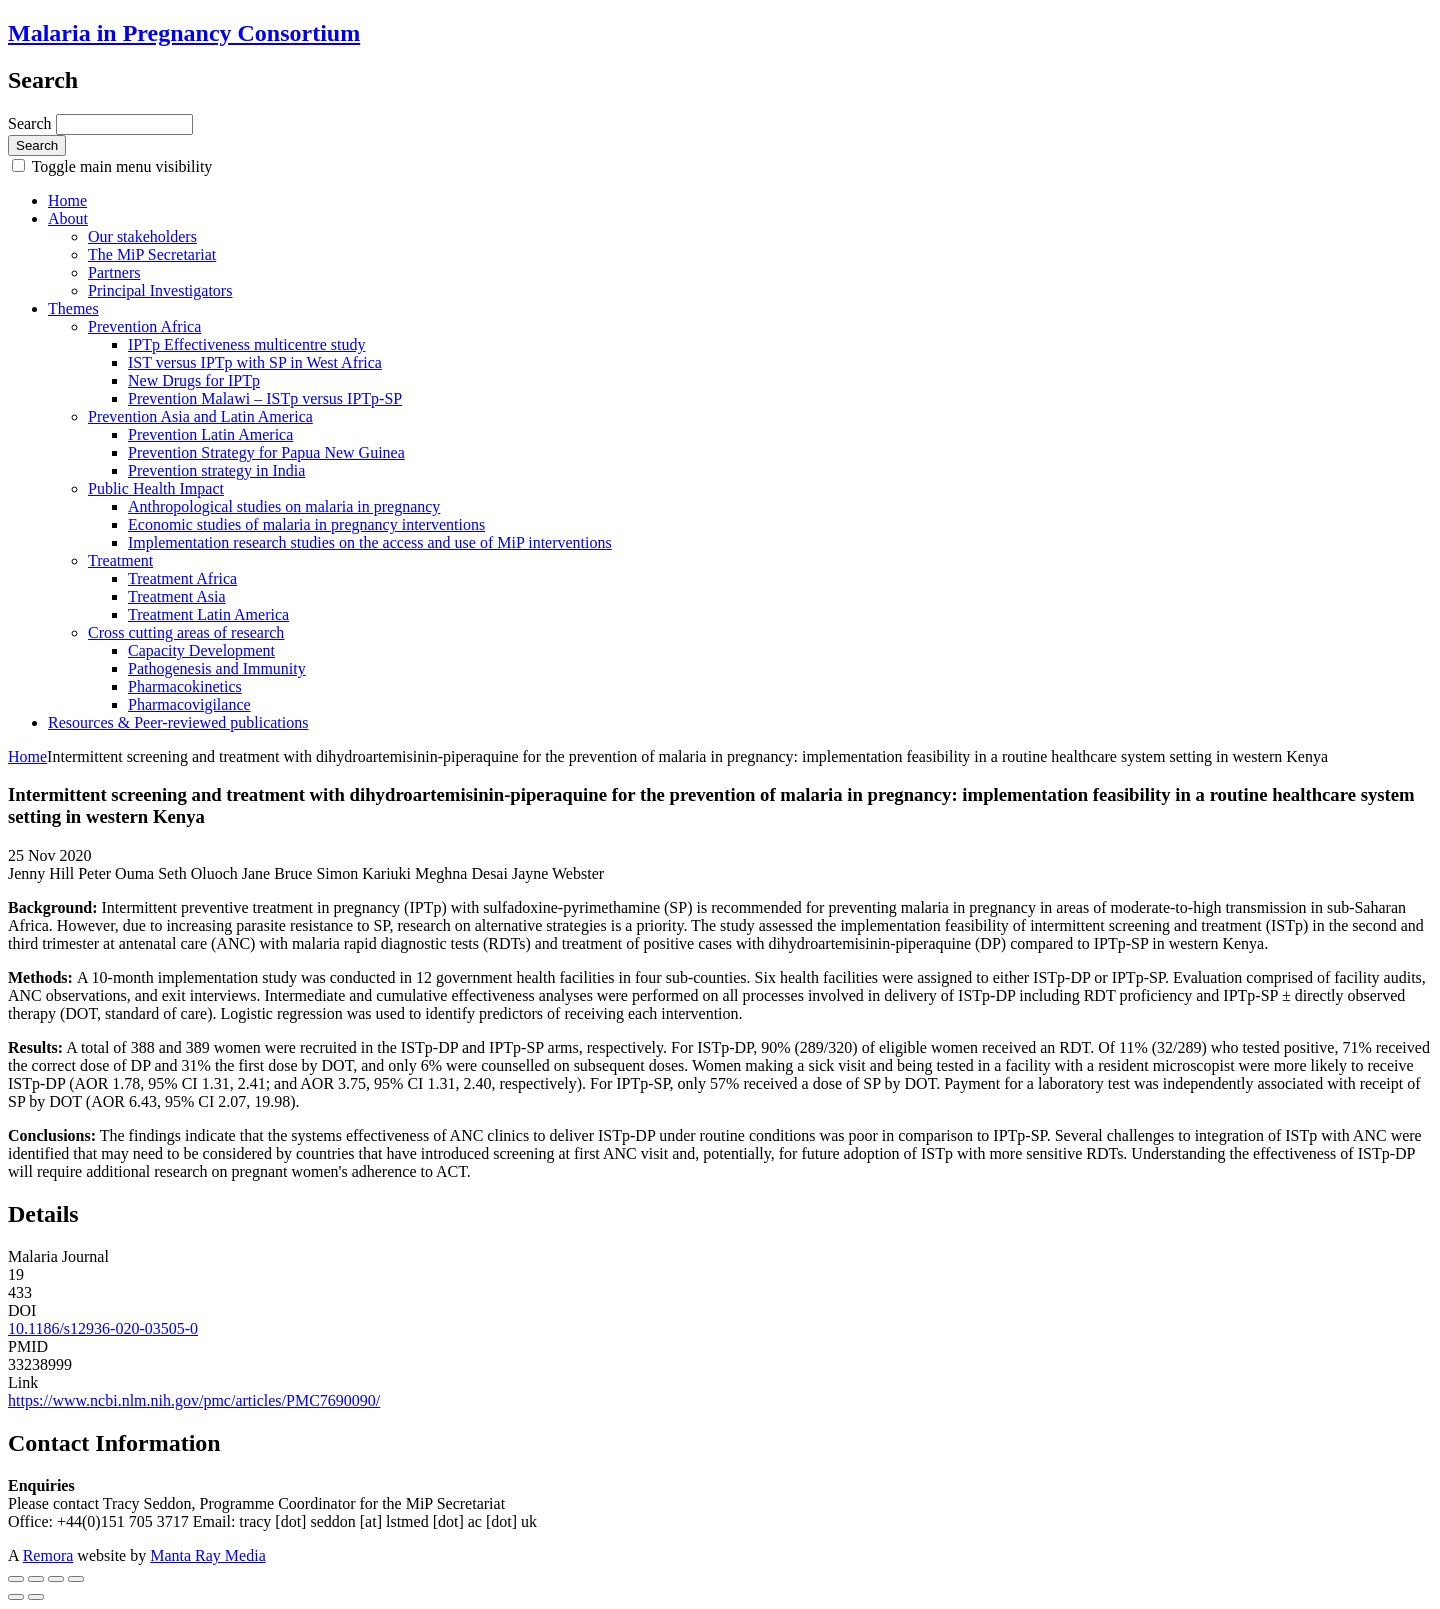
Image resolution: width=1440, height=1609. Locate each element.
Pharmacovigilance (189, 704)
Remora (48, 1555)
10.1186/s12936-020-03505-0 (103, 1328)
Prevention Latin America (210, 434)
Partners (114, 272)
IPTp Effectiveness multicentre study (246, 344)
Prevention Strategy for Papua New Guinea (266, 452)
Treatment (120, 560)
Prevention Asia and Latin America (200, 416)
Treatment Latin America (208, 614)
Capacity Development (201, 650)
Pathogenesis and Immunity (217, 668)
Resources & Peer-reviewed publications (178, 722)
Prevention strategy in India (216, 470)
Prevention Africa (144, 326)
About (68, 218)
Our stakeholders (142, 236)
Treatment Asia (177, 596)
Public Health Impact (156, 488)
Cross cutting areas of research (186, 632)
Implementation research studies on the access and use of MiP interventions (370, 542)
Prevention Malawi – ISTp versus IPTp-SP (265, 398)
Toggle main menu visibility (120, 166)
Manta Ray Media (208, 1555)
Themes (73, 308)
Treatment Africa (182, 578)
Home (67, 200)
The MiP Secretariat (152, 254)
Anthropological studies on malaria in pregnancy (284, 506)
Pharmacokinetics (185, 686)
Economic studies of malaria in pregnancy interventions (306, 524)
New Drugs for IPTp (194, 380)
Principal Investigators (160, 290)
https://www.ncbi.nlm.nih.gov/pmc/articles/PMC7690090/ (194, 1400)
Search (32, 123)
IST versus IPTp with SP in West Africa (255, 362)
